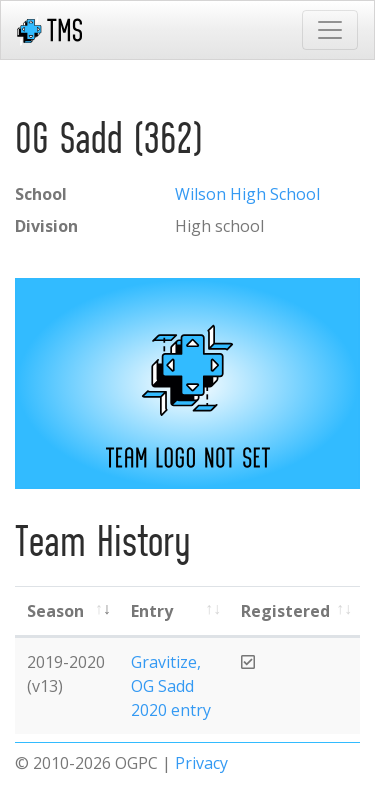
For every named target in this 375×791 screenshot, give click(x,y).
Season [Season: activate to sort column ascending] (55, 611)
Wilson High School (247, 194)
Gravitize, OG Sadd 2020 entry (171, 686)
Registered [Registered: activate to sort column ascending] (285, 611)
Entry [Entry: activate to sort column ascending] (152, 611)
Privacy (201, 763)
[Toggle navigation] (330, 30)
